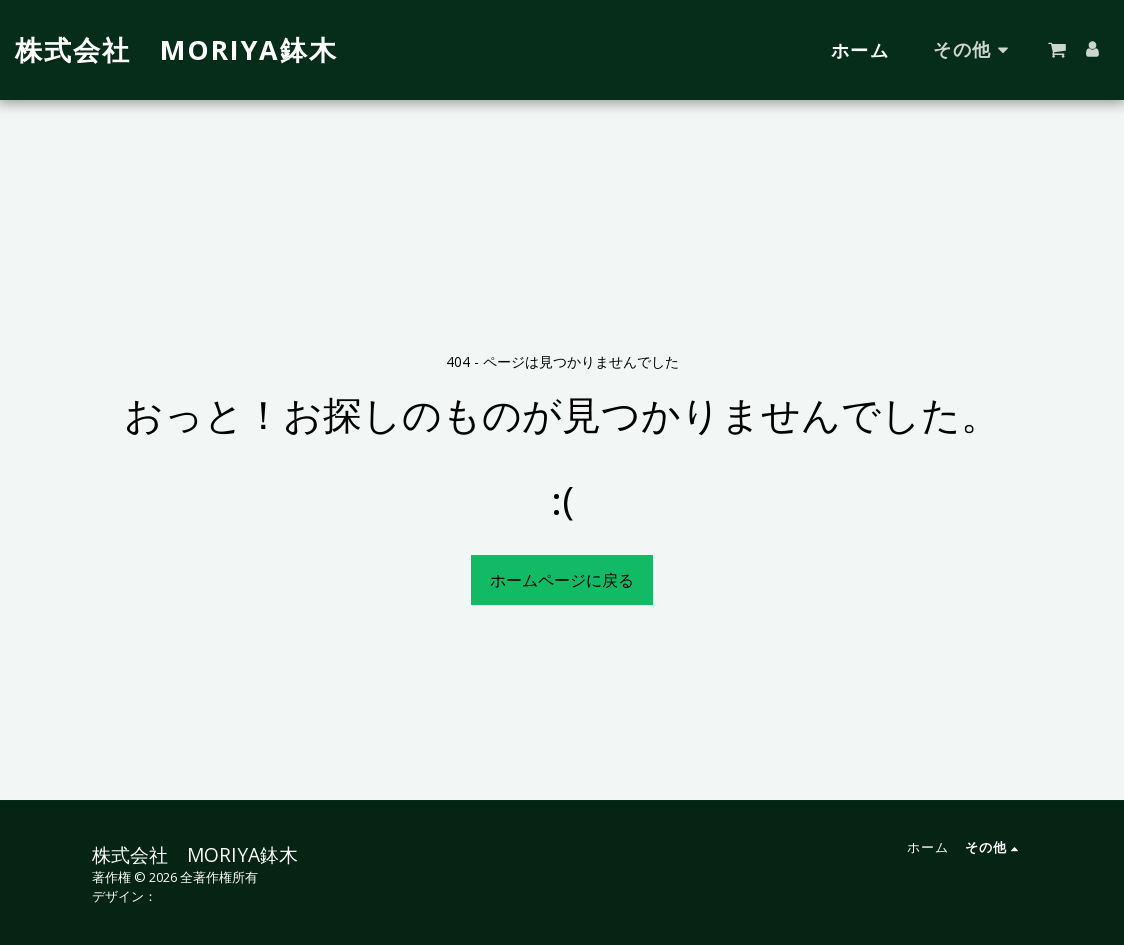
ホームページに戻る (562, 580)
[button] (1057, 50)
